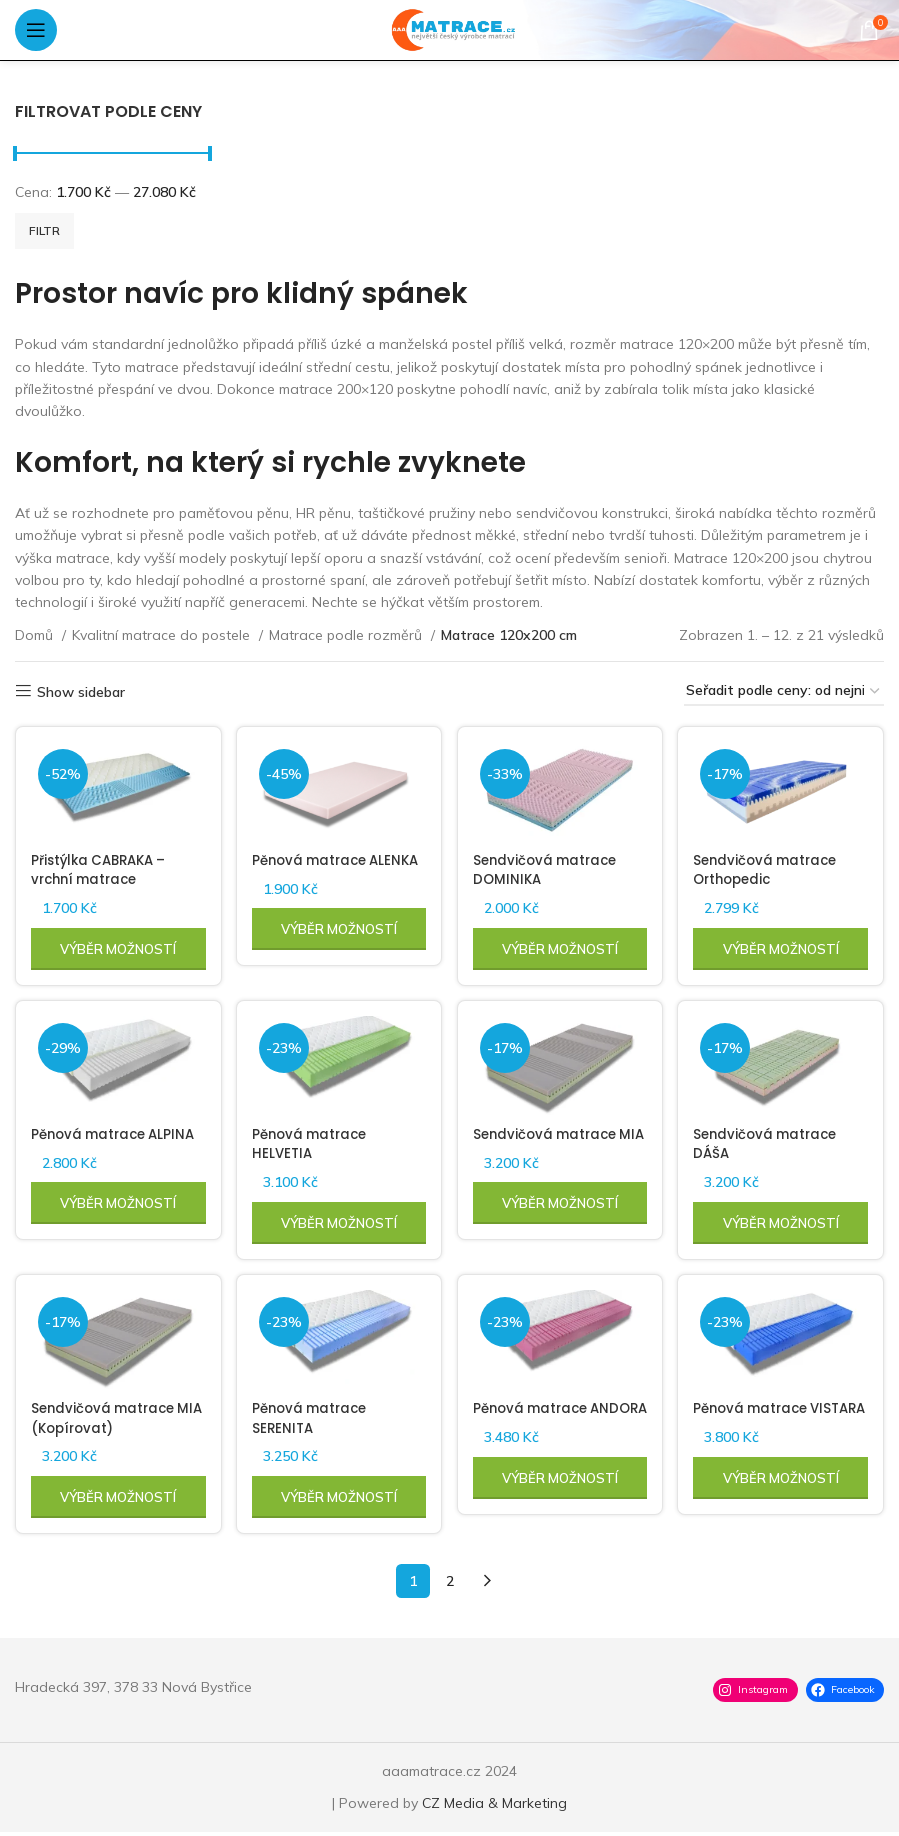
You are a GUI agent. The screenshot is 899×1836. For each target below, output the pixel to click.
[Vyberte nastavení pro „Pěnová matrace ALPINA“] (116, 1224)
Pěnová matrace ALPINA (92, 1145)
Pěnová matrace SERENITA (314, 1422)
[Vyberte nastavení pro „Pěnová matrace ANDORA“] (561, 1501)
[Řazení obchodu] (784, 691)
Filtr (44, 230)
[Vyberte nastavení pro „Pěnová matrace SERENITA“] (338, 1501)
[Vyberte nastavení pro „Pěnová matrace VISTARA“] (783, 1501)
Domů (36, 635)
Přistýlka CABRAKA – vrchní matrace (103, 867)
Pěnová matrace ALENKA (314, 867)
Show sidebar (81, 691)
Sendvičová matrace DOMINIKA (551, 867)
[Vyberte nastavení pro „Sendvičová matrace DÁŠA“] (783, 1224)
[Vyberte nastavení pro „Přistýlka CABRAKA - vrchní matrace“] (116, 946)
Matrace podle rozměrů (347, 635)
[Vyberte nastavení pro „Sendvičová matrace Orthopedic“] (783, 946)
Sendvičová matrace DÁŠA (773, 1145)
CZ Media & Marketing (494, 1807)
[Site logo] (449, 29)
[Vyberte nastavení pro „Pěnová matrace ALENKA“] (338, 946)
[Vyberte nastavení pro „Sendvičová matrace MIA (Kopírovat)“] (116, 1501)
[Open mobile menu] (36, 30)
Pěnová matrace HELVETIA (314, 1145)
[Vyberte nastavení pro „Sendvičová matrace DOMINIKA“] (561, 946)
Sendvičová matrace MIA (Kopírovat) (106, 1422)
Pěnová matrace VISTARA (759, 1422)
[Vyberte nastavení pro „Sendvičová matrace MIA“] (561, 1224)
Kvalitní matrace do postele (163, 635)
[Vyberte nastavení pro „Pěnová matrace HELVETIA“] (338, 1224)
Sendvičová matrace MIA (551, 1145)
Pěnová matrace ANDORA (537, 1422)
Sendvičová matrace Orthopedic (773, 867)
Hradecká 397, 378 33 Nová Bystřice (133, 1691)
